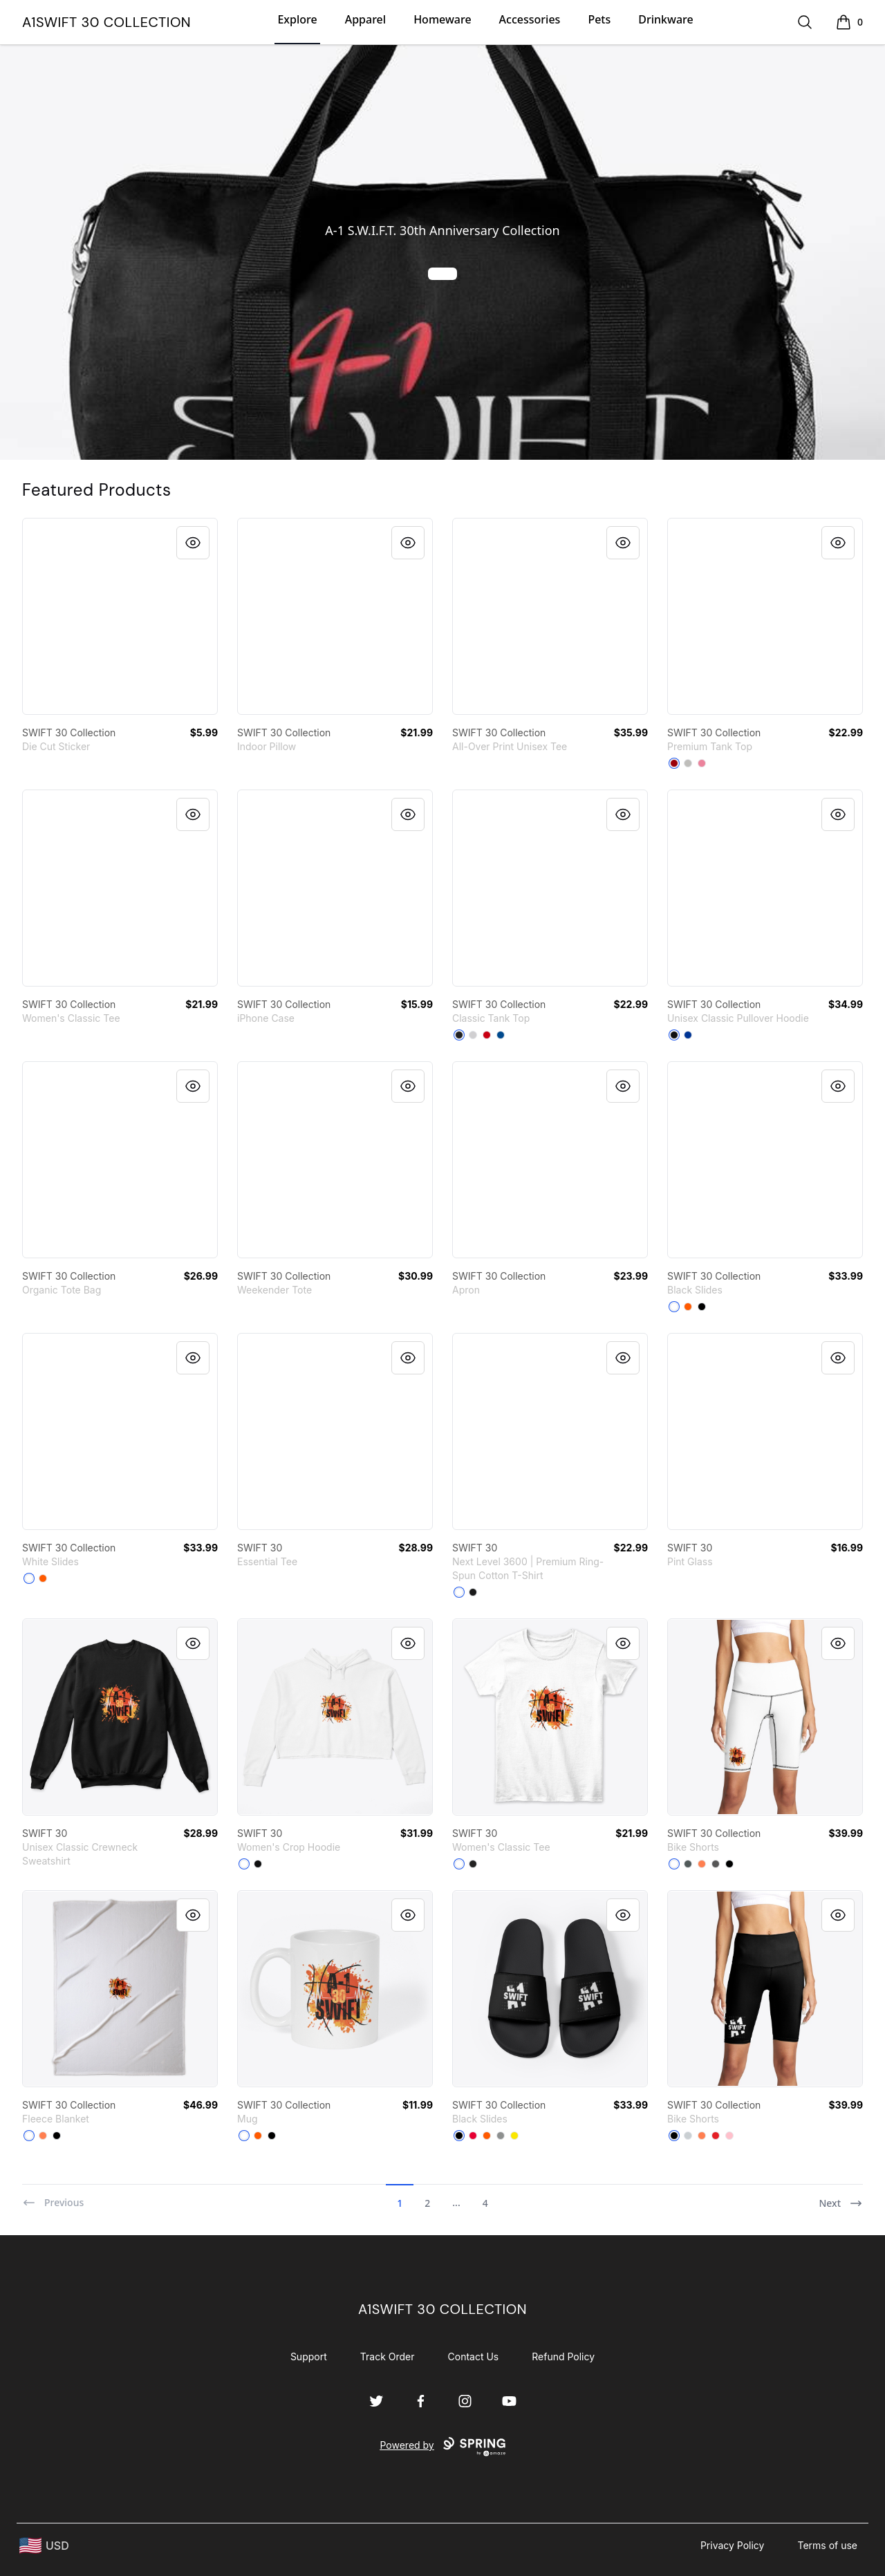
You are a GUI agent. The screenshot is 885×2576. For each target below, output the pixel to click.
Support (308, 2356)
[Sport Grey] (473, 1035)
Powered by (442, 2446)
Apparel (365, 19)
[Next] (841, 2197)
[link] (120, 616)
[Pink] (729, 2135)
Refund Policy (563, 2356)
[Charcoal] (715, 1864)
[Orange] (688, 1307)
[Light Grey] (688, 2135)
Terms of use (827, 2545)
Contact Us (473, 2356)
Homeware (442, 19)
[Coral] (702, 1864)
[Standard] (674, 1864)
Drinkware (665, 19)
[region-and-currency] (44, 2546)
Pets (599, 19)
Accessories (530, 19)
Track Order (387, 2356)
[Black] (459, 1035)
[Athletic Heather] (688, 763)
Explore (297, 19)
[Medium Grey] (500, 2135)
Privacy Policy (732, 2545)
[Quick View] (192, 542)
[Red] (674, 763)
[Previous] (53, 2197)
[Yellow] (514, 2135)
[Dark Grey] (688, 1864)
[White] (674, 1307)
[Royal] (500, 1035)
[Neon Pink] (702, 763)
